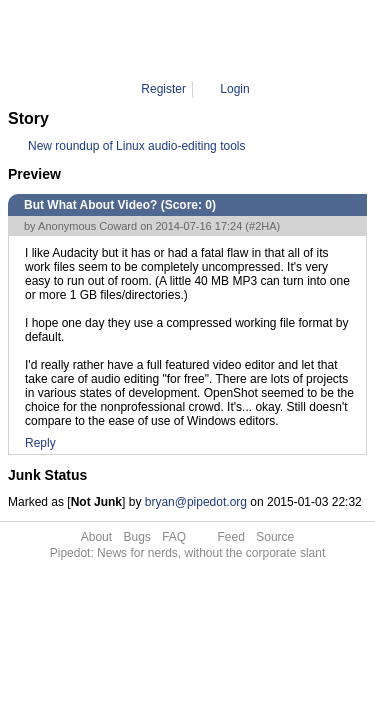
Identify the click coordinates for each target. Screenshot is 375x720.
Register (163, 89)
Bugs (136, 537)
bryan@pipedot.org (196, 502)
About (96, 537)
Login (234, 89)
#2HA (263, 226)
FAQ (174, 537)
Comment (202, 40)
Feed (231, 537)
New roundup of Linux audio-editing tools (136, 146)
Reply (40, 443)
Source (275, 537)
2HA (253, 40)
